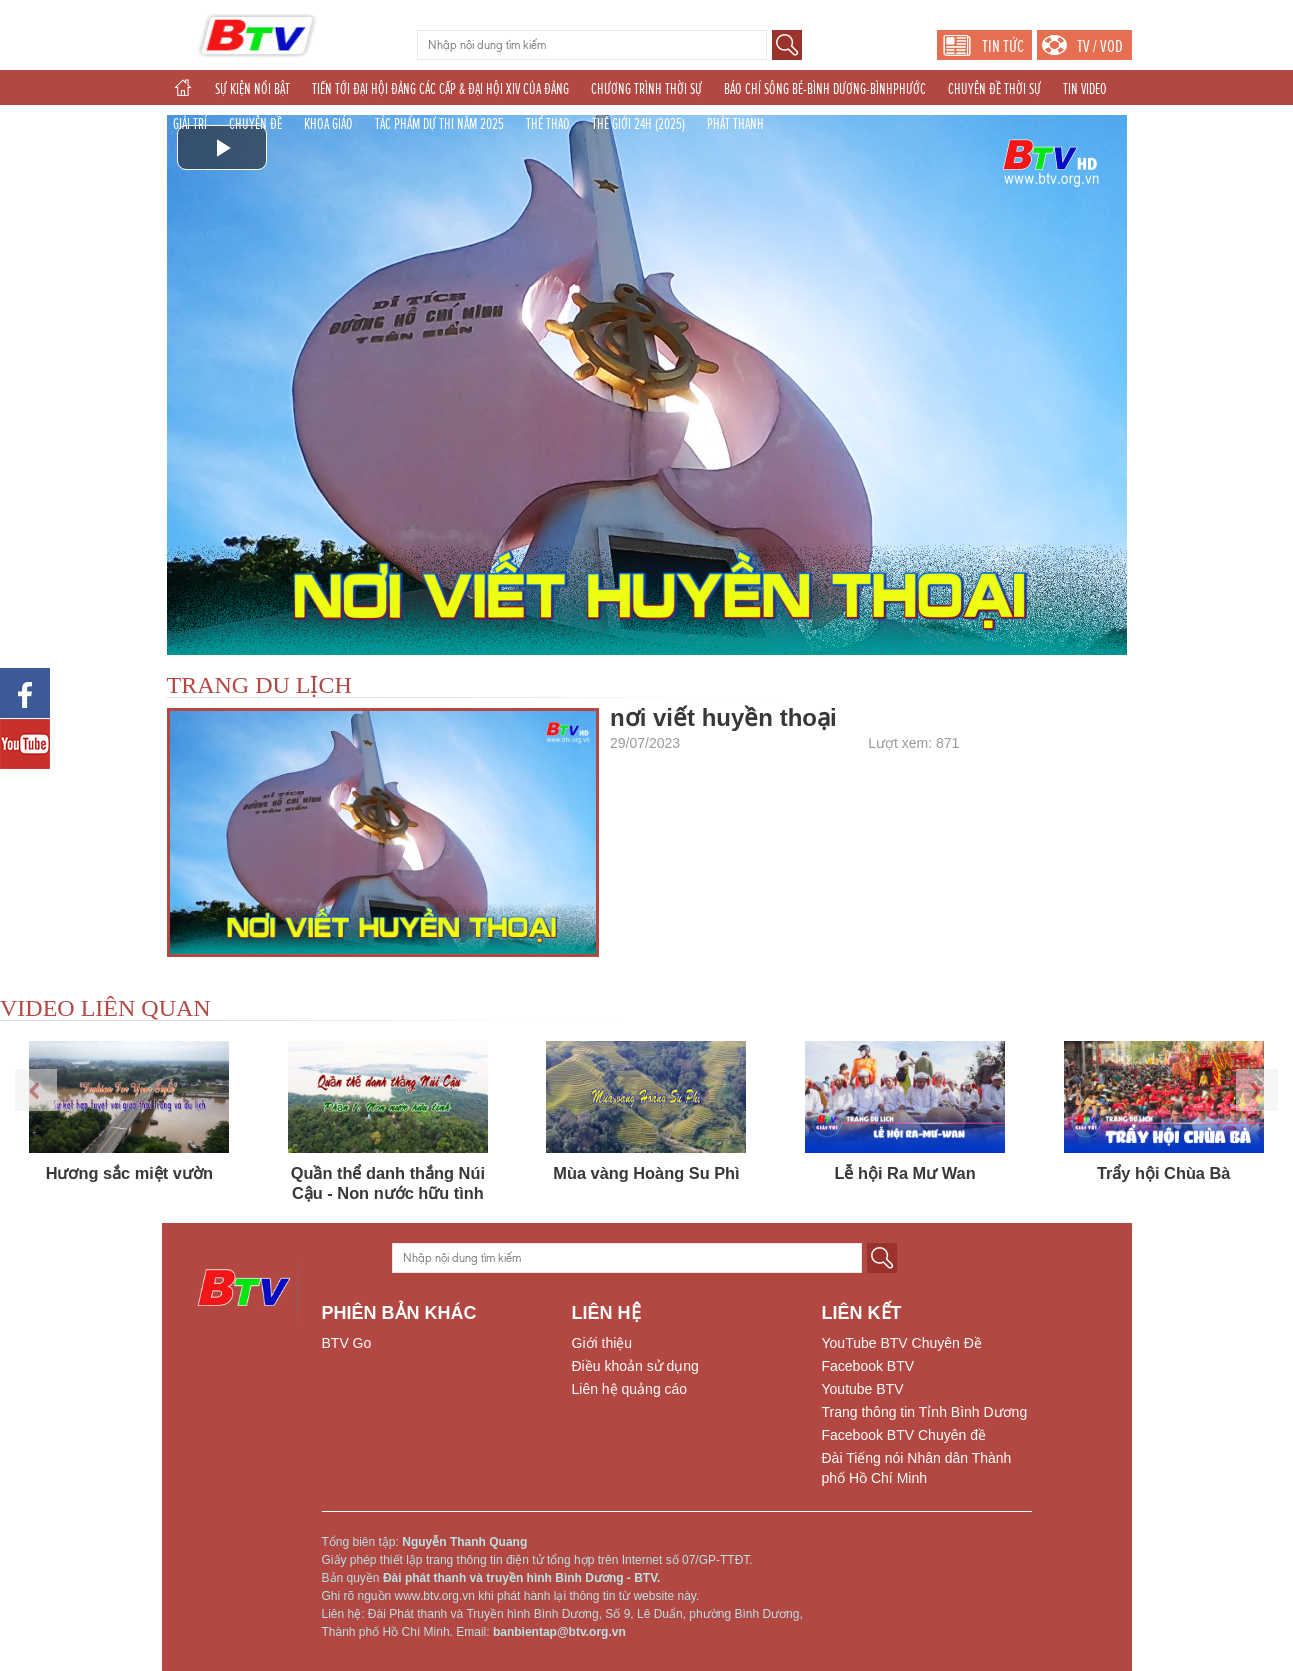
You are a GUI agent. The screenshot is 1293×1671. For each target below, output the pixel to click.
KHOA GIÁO (328, 124)
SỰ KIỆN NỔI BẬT (252, 89)
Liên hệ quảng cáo (630, 1389)
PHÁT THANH (735, 124)
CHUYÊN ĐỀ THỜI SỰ (994, 89)
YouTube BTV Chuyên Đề (902, 1343)
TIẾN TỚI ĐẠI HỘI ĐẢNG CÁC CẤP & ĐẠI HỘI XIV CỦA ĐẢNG (440, 89)
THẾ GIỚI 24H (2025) (638, 124)
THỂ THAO (548, 124)
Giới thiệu (602, 1343)
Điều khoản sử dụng (635, 1366)
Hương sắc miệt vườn (129, 1173)
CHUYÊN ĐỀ (255, 124)
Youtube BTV (863, 1389)
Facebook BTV (868, 1366)
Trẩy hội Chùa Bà (1164, 1173)
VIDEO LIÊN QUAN (105, 1008)
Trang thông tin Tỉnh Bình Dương (925, 1412)
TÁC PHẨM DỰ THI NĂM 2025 (439, 124)
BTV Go (347, 1343)
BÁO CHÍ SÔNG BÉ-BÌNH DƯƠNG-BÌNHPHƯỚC (825, 89)
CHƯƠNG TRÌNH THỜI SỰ (646, 89)
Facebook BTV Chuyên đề (904, 1435)
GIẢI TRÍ (190, 124)
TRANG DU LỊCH (259, 685)
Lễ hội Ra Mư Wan (904, 1173)
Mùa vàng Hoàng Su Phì (646, 1173)
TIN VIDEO (1085, 89)
